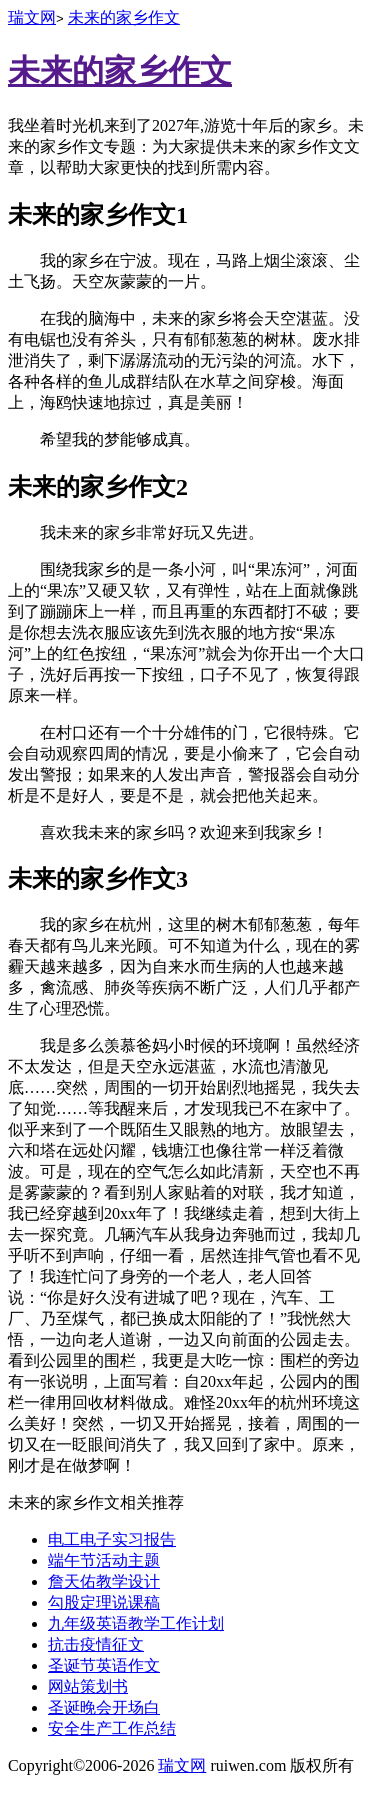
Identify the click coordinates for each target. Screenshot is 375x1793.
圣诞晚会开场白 (104, 1707)
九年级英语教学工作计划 (136, 1623)
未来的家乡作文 (124, 17)
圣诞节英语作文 (104, 1665)
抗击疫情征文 (96, 1644)
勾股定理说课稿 (104, 1602)
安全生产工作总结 (112, 1728)
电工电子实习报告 (112, 1539)
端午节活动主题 (104, 1560)
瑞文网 (32, 17)
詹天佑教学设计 (104, 1581)
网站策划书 (88, 1686)
